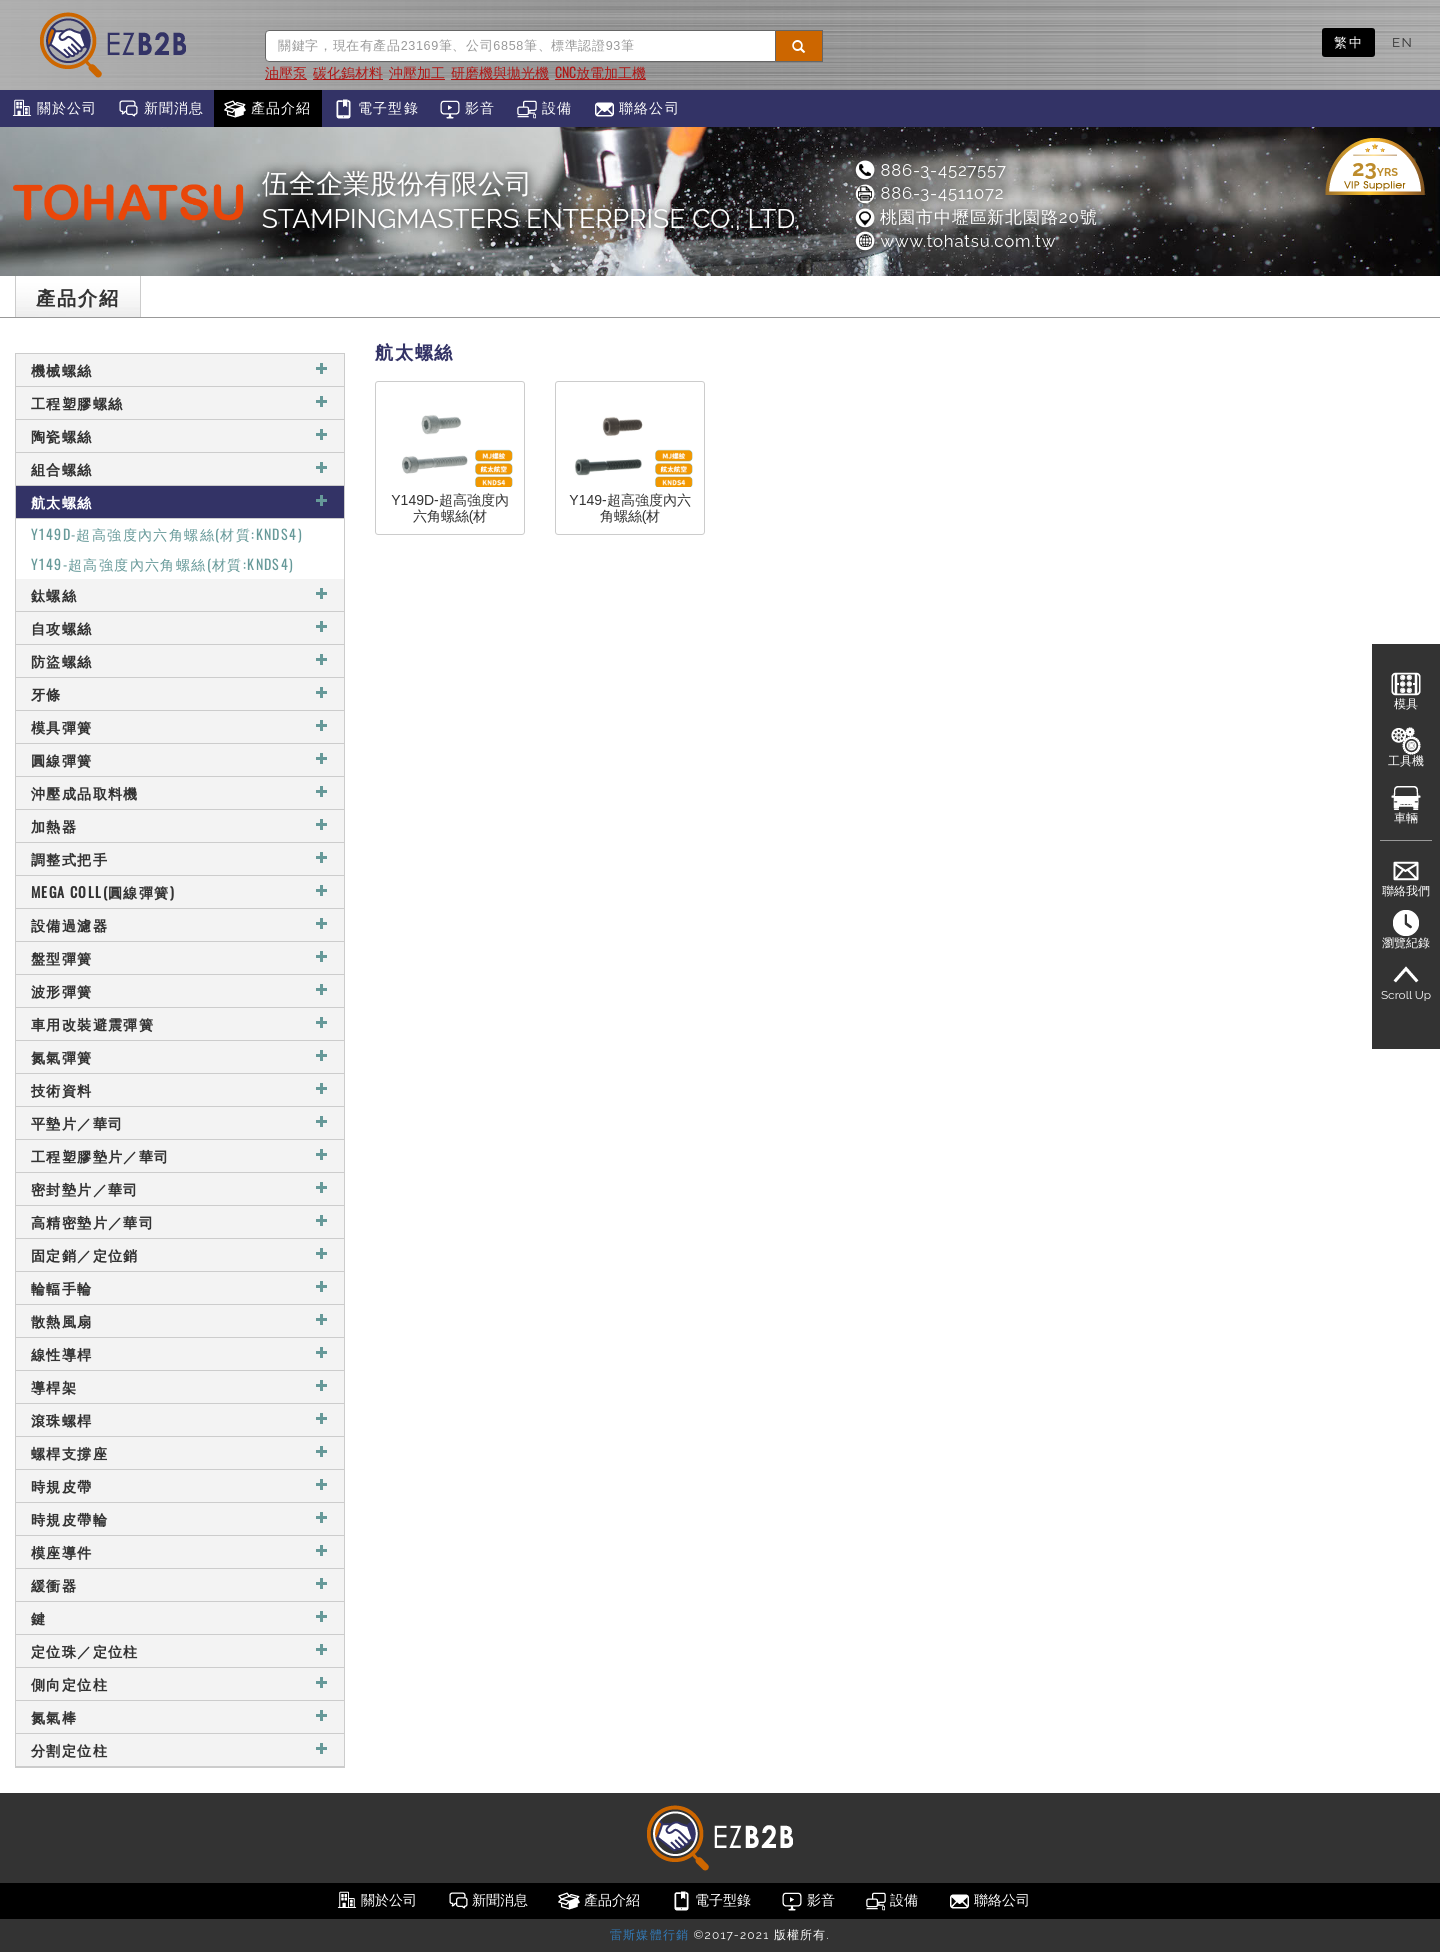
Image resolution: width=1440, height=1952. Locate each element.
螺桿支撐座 (180, 1452)
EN (1402, 42)
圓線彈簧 (180, 759)
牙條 (180, 693)
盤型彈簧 (180, 957)
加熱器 (180, 825)
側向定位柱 (180, 1683)
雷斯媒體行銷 (649, 1935)
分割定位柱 (180, 1749)
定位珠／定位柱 (180, 1650)
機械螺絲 (180, 369)
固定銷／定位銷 (180, 1254)
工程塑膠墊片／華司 (180, 1155)
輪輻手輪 (180, 1287)
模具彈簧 (180, 726)
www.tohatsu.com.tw (954, 241)
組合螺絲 (180, 468)
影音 (467, 109)
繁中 (1348, 42)
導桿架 (180, 1386)
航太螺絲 (180, 501)
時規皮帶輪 (180, 1518)
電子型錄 (375, 109)
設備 (544, 109)
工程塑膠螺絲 (180, 402)
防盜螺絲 (180, 660)
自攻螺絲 (180, 627)
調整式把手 (180, 858)
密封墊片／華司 (180, 1188)
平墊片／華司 (180, 1122)
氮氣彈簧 (180, 1056)
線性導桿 (180, 1353)
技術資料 (180, 1089)
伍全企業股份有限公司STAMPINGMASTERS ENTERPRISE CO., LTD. (531, 201)
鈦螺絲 (180, 594)
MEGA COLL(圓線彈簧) (180, 891)
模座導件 (180, 1551)
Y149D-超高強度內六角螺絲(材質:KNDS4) (167, 533)
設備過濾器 (180, 924)
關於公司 (53, 109)
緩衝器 (180, 1584)
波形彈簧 (180, 990)
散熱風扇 (180, 1320)
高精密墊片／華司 (180, 1221)
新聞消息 (160, 109)
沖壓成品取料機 (180, 792)
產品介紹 (267, 109)
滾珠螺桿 (180, 1419)
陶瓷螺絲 (180, 435)
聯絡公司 (636, 109)
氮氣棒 (180, 1716)
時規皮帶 (180, 1485)
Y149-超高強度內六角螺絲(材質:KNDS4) (163, 563)
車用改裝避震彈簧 (180, 1023)
